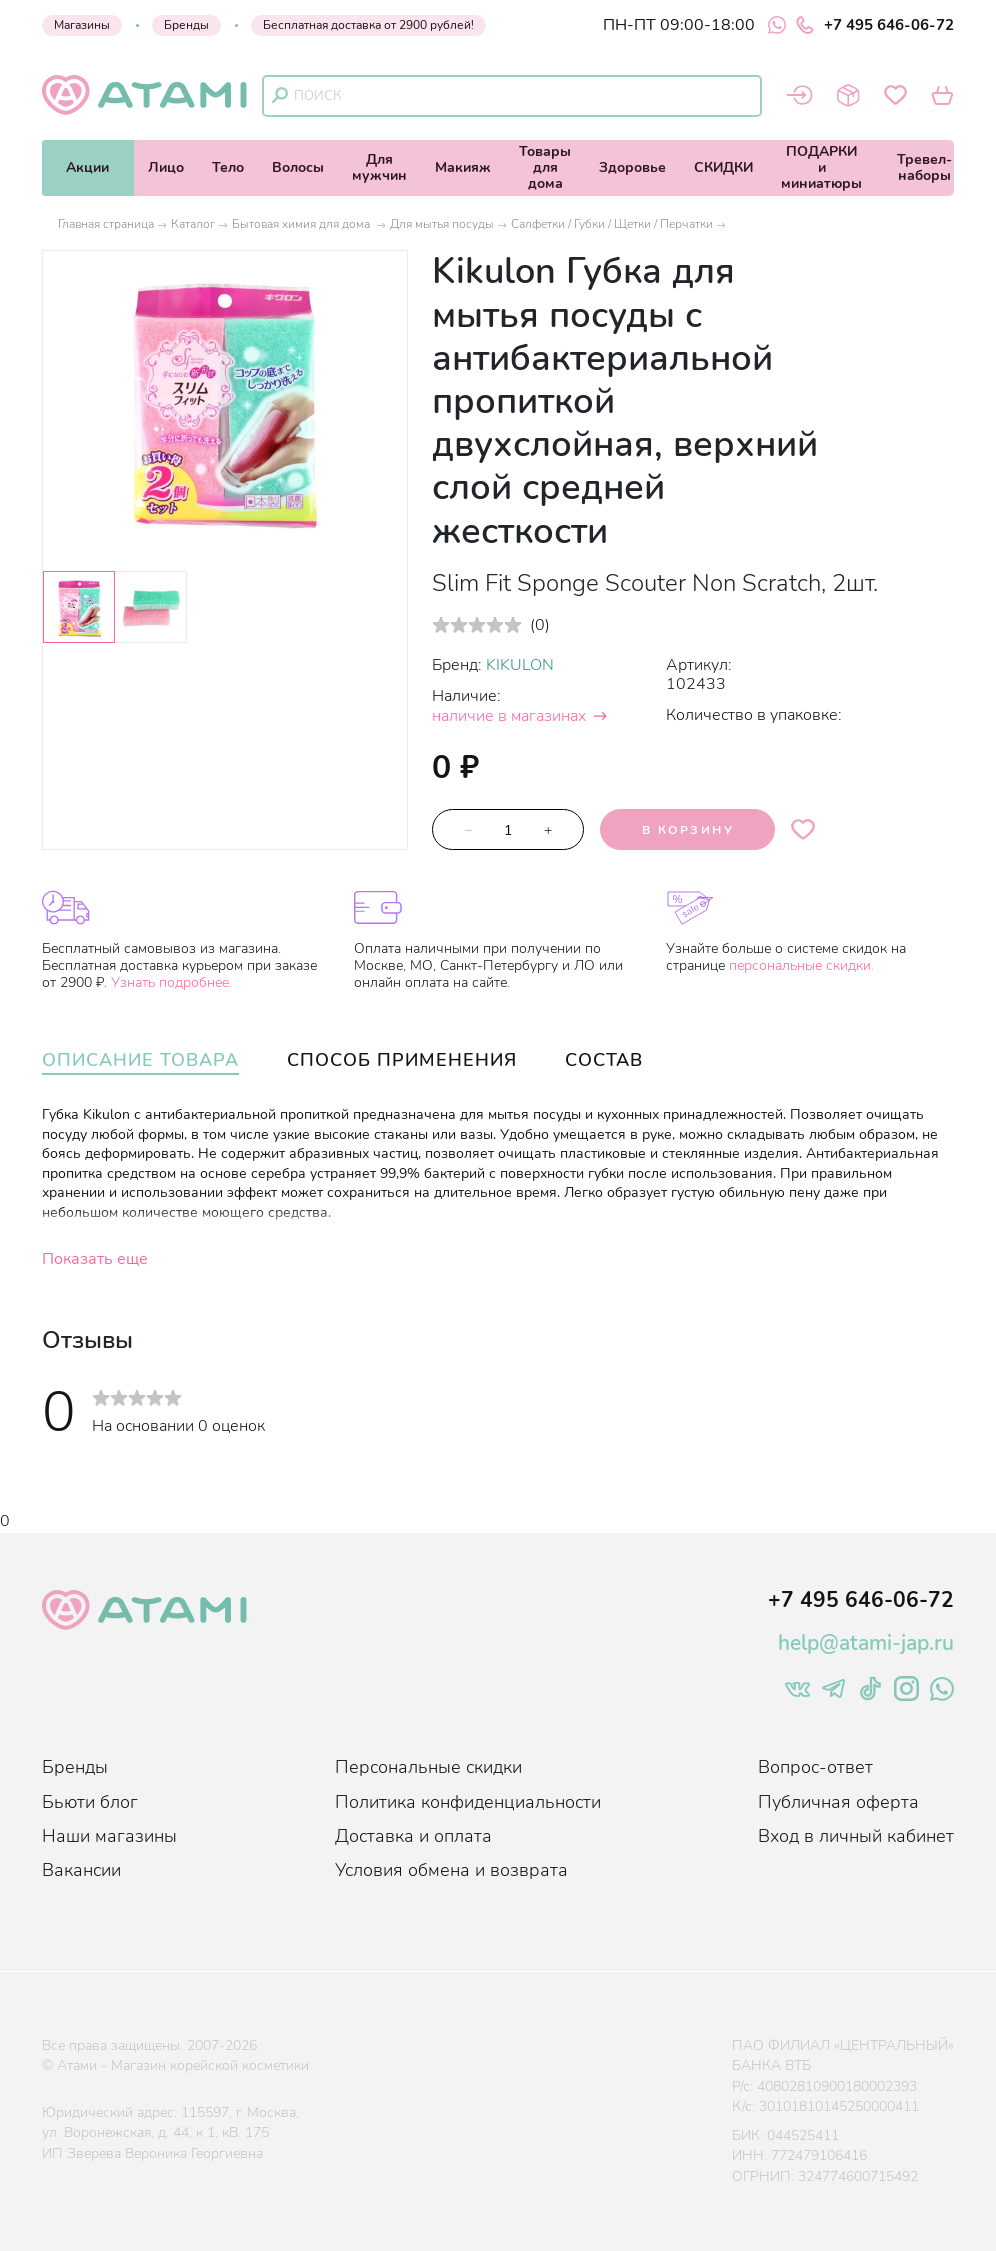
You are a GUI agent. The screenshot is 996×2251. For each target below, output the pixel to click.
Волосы (298, 167)
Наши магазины (109, 1836)
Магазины (82, 25)
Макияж (463, 167)
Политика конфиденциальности (468, 1802)
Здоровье (632, 167)
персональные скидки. (801, 965)
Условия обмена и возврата (451, 1870)
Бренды (186, 25)
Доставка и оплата (413, 1836)
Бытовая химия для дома (302, 224)
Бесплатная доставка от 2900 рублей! (368, 25)
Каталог (193, 224)
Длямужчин (379, 167)
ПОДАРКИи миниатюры (821, 167)
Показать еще (95, 1259)
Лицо (166, 167)
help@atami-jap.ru (866, 1643)
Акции (87, 167)
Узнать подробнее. (171, 982)
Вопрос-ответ (815, 1767)
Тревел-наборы (924, 167)
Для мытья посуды (442, 224)
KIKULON (520, 665)
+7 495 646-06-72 (875, 25)
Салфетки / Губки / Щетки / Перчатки (612, 224)
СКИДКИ (723, 167)
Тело (228, 167)
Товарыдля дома (545, 167)
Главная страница (106, 224)
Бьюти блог (90, 1802)
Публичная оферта (838, 1802)
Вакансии (81, 1870)
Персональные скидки (428, 1767)
